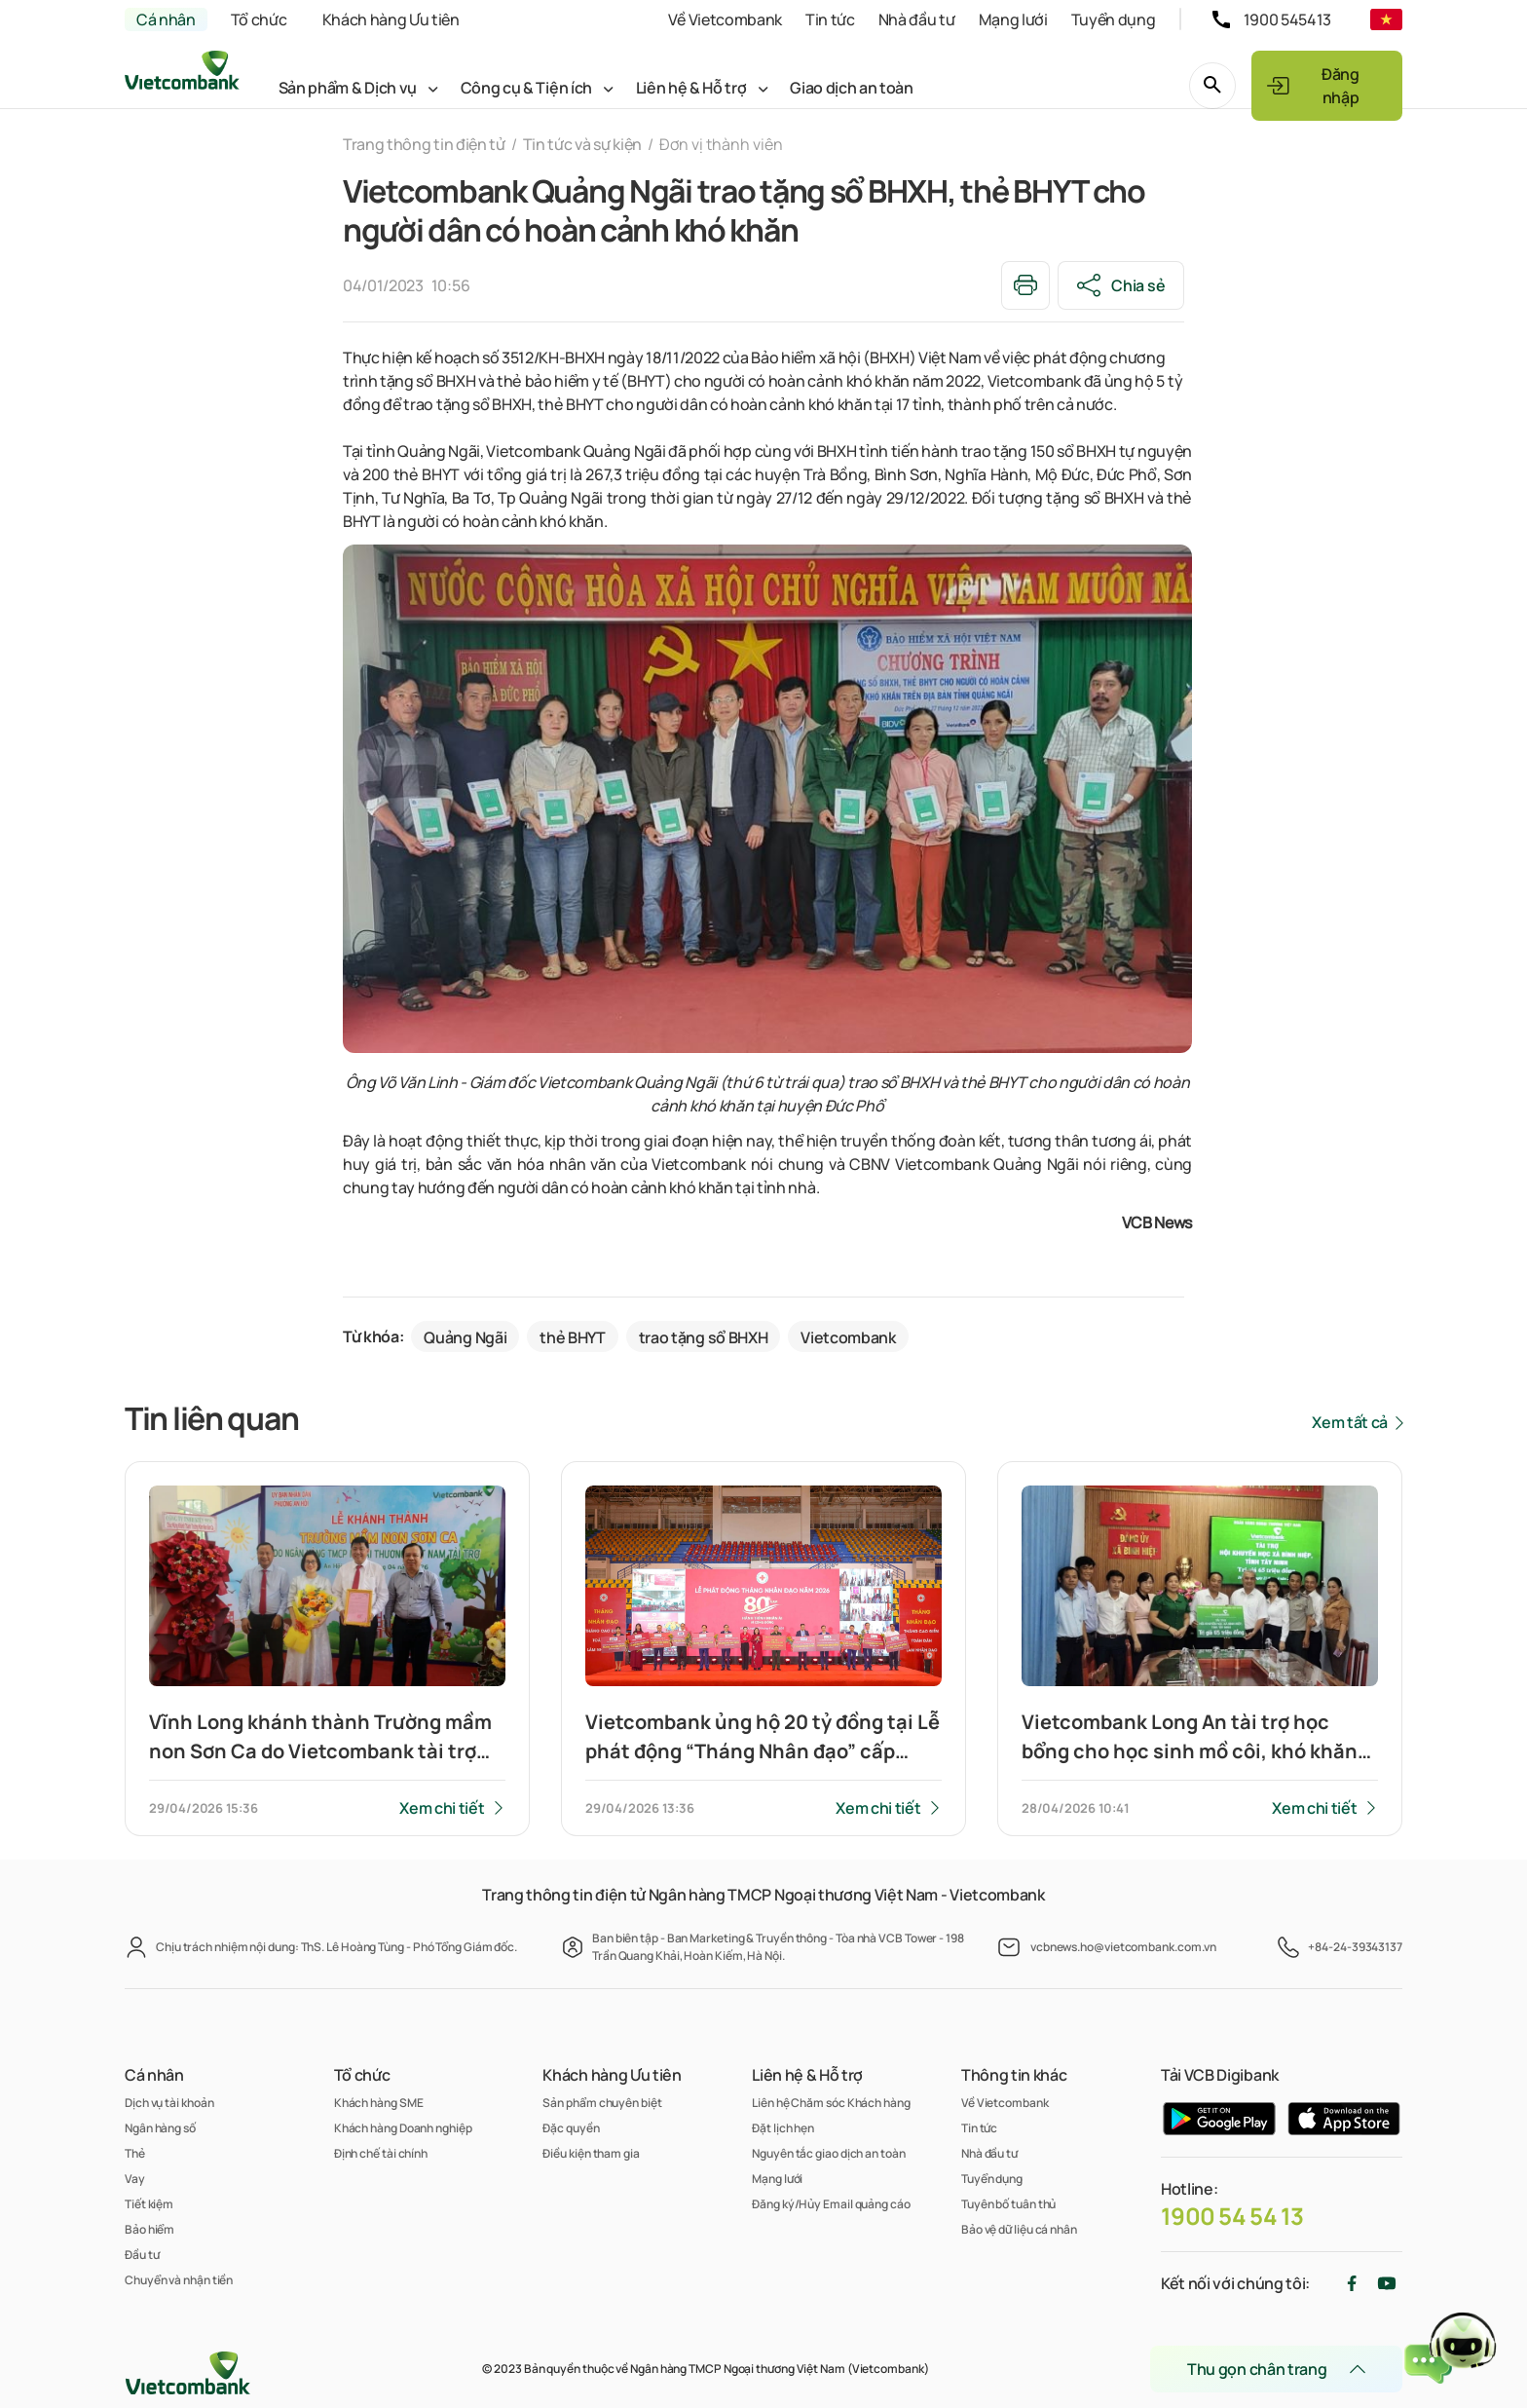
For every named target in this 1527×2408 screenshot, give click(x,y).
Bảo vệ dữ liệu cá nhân (1019, 2229)
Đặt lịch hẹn (783, 2128)
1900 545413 (1287, 19)
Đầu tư (142, 2254)
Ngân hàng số (160, 2128)
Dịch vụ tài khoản (169, 2102)
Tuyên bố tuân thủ (1008, 2204)
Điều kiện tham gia (590, 2153)
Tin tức (830, 19)
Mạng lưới (1013, 19)
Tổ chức (259, 19)
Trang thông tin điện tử (424, 144)
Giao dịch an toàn (851, 87)
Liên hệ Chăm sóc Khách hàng (831, 2102)
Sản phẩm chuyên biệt (601, 2102)
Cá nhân (166, 19)
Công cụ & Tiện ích (526, 87)
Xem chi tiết (441, 1808)
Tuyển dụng (1113, 19)
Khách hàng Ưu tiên (391, 19)
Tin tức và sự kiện (582, 144)
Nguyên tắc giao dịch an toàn (828, 2153)
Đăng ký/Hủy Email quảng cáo (831, 2204)
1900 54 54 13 (1232, 2216)
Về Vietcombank (725, 19)
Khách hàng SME (379, 2102)
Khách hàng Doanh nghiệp (403, 2128)
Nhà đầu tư (916, 19)
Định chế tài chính (381, 2153)
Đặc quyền (570, 2128)
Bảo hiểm (149, 2229)
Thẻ (135, 2153)
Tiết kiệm (149, 2204)
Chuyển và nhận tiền (179, 2280)
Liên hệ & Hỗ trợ (691, 87)
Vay (135, 2178)
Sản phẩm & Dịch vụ (348, 87)
